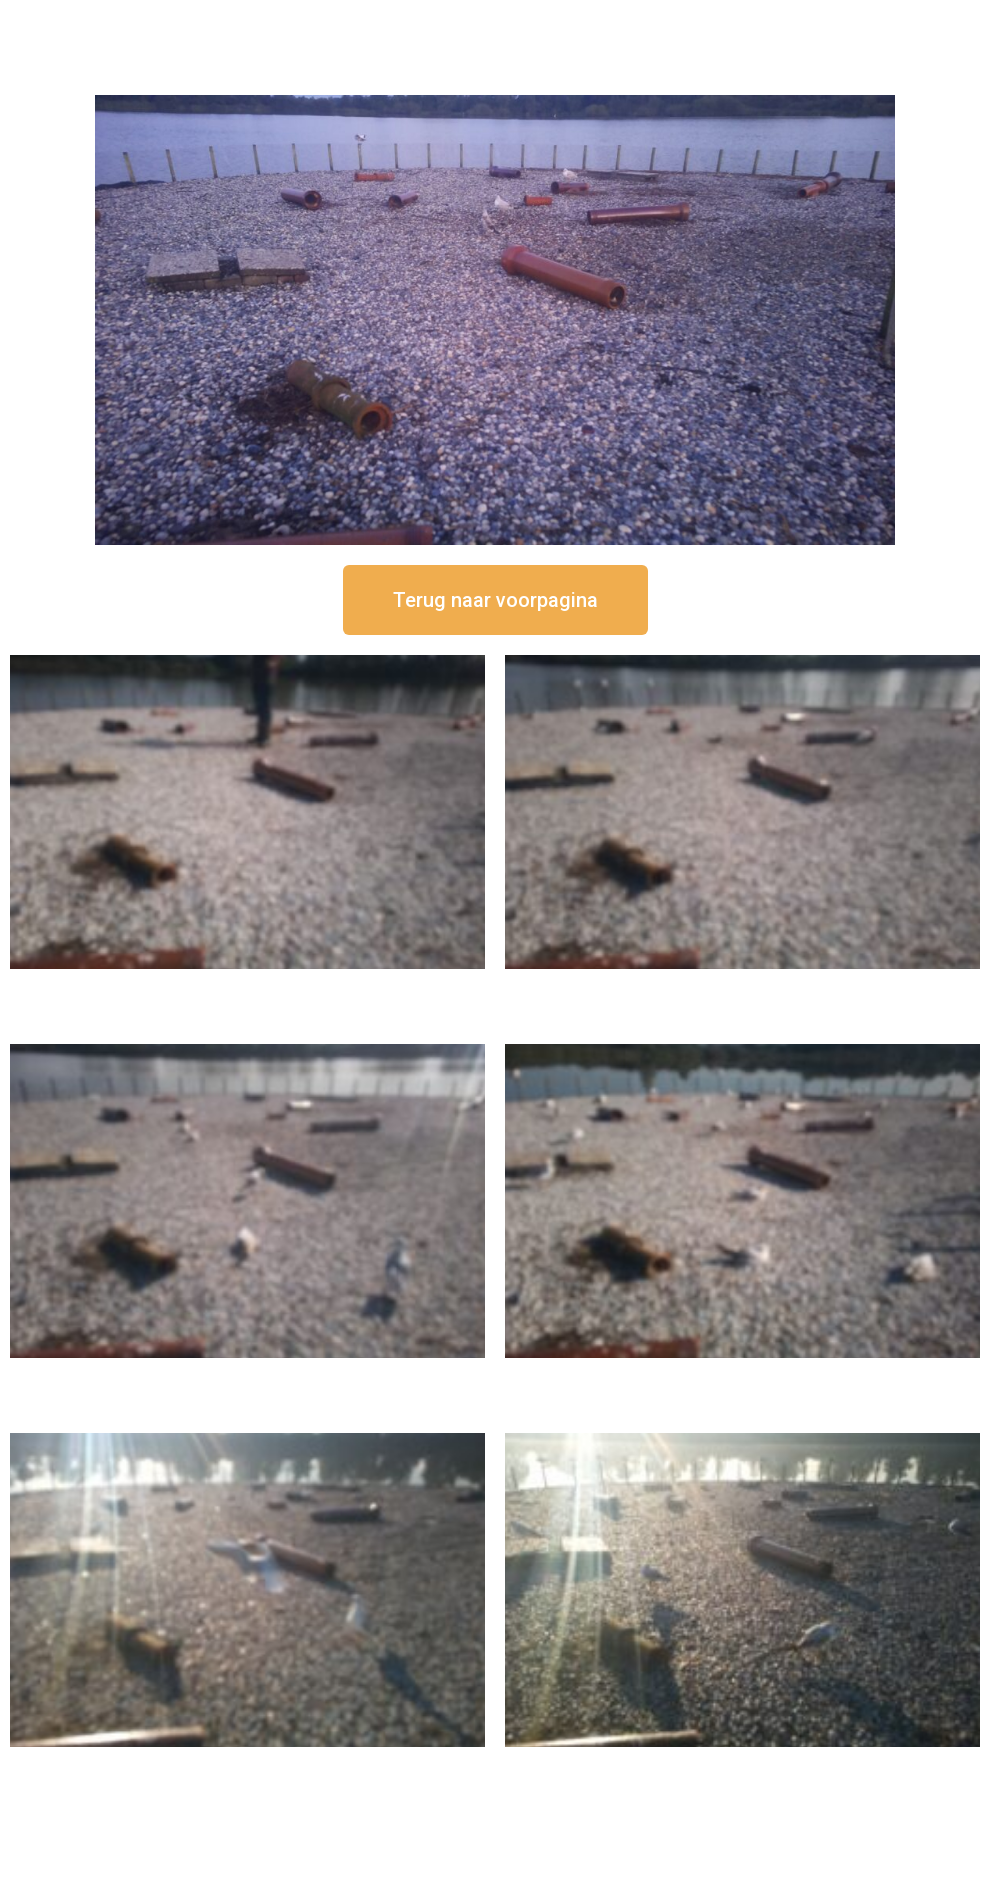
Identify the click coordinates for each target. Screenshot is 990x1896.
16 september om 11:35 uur (248, 1374)
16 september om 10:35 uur (743, 1374)
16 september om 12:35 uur (743, 985)
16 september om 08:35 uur (743, 1763)
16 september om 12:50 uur (248, 985)
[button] (495, 600)
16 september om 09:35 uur (248, 1763)
